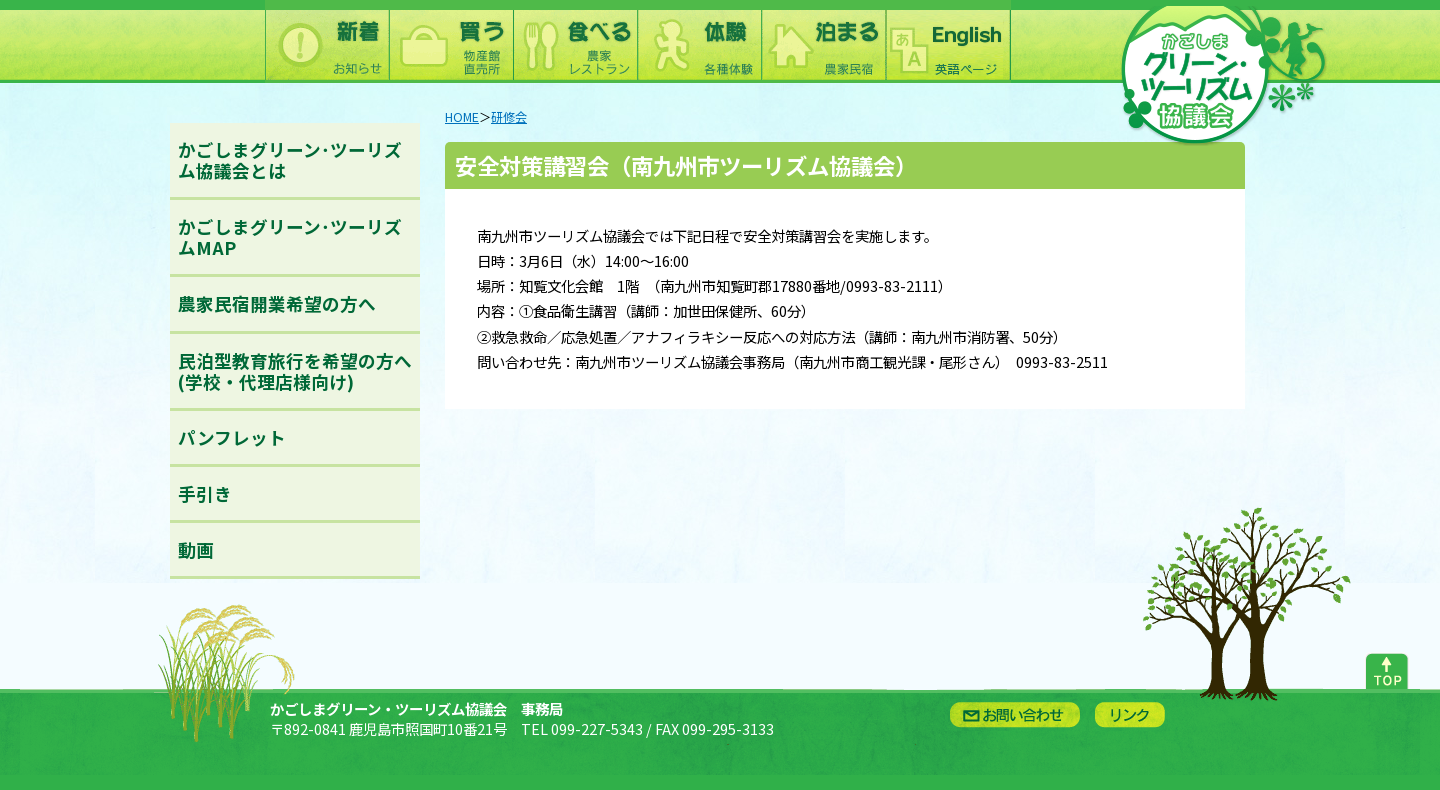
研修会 (509, 117)
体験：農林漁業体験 (699, 41)
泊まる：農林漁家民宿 (823, 41)
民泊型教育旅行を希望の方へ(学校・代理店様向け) (295, 371)
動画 (196, 549)
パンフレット (232, 437)
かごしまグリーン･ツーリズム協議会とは (290, 160)
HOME (462, 117)
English (947, 41)
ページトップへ (1386, 666)
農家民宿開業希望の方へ (277, 303)
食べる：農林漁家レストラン (575, 41)
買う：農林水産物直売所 (451, 41)
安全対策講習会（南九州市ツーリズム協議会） (686, 165)
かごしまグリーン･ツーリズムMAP (290, 237)
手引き (205, 493)
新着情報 (327, 41)
